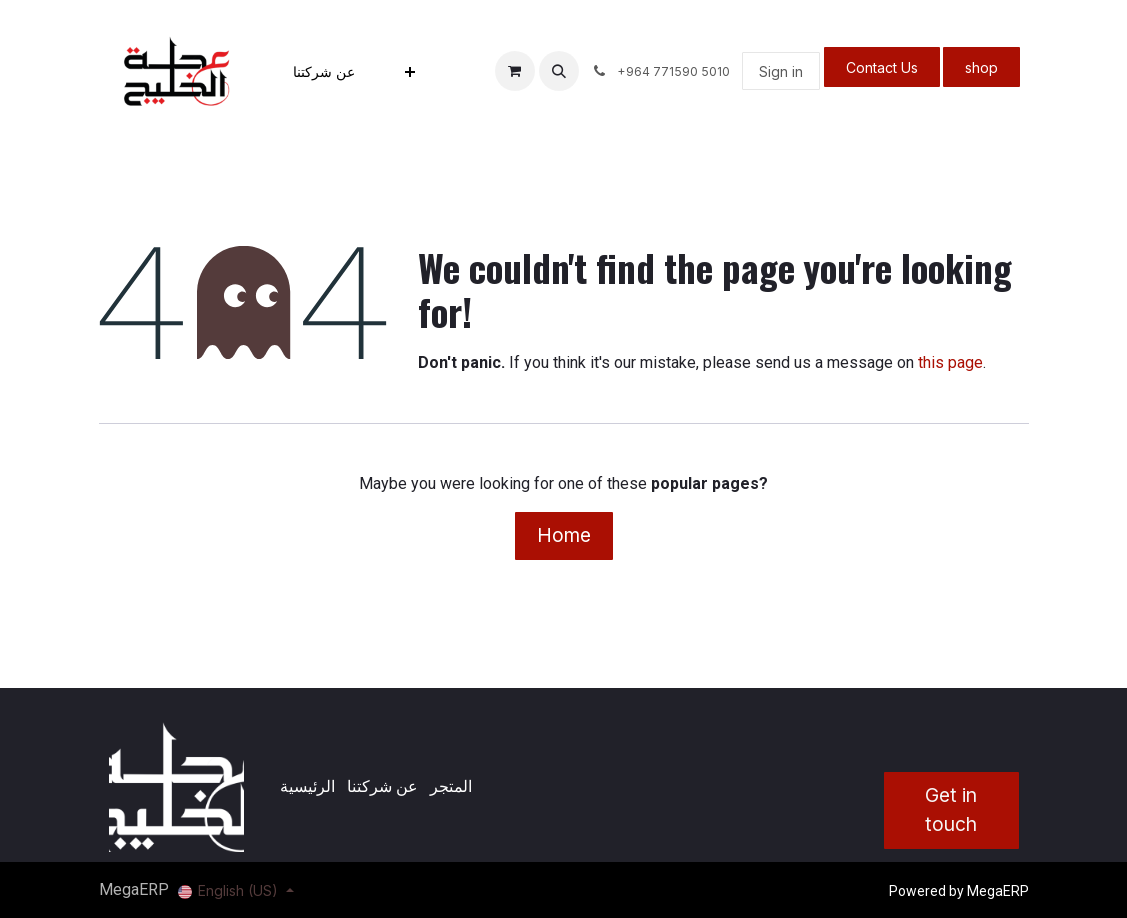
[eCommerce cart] (515, 71)
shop (981, 67)
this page (950, 362)
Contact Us (882, 67)
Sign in (781, 71)
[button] (559, 71)
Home (564, 535)
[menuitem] (324, 71)
